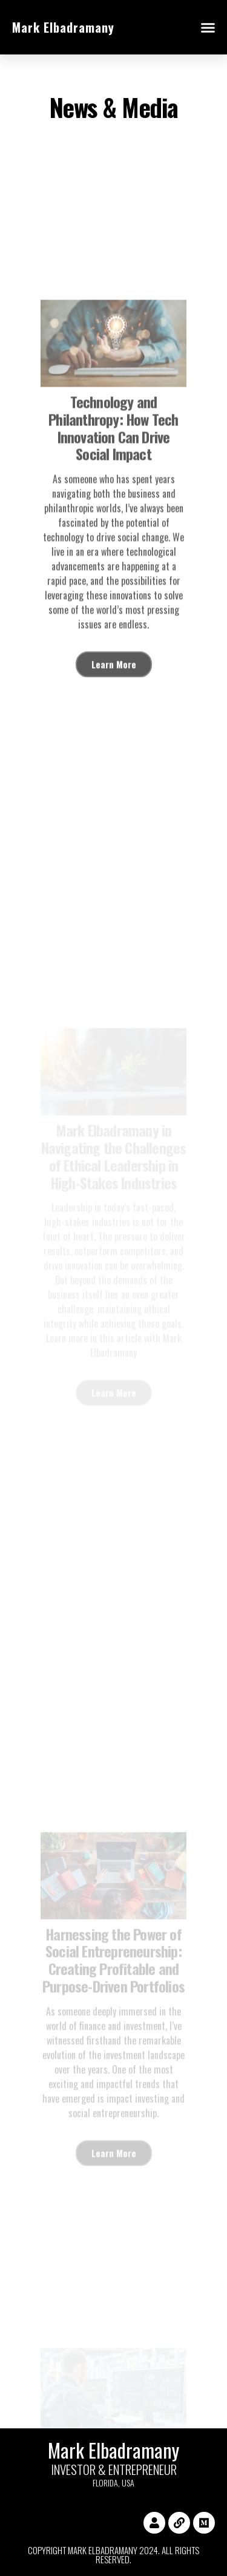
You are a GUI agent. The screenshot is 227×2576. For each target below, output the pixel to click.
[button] (208, 27)
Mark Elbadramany (63, 27)
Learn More (113, 722)
